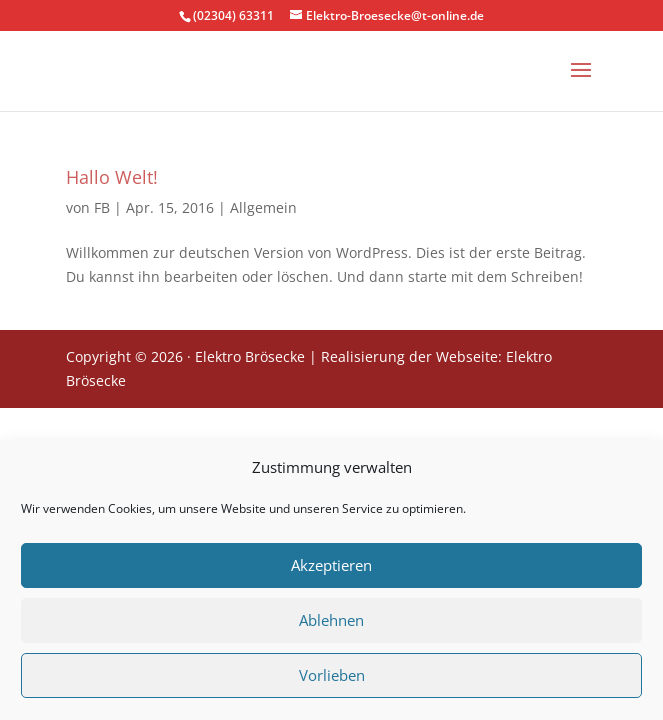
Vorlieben (332, 680)
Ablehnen (331, 625)
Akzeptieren (331, 570)
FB (102, 207)
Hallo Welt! (112, 177)
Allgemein (263, 207)
